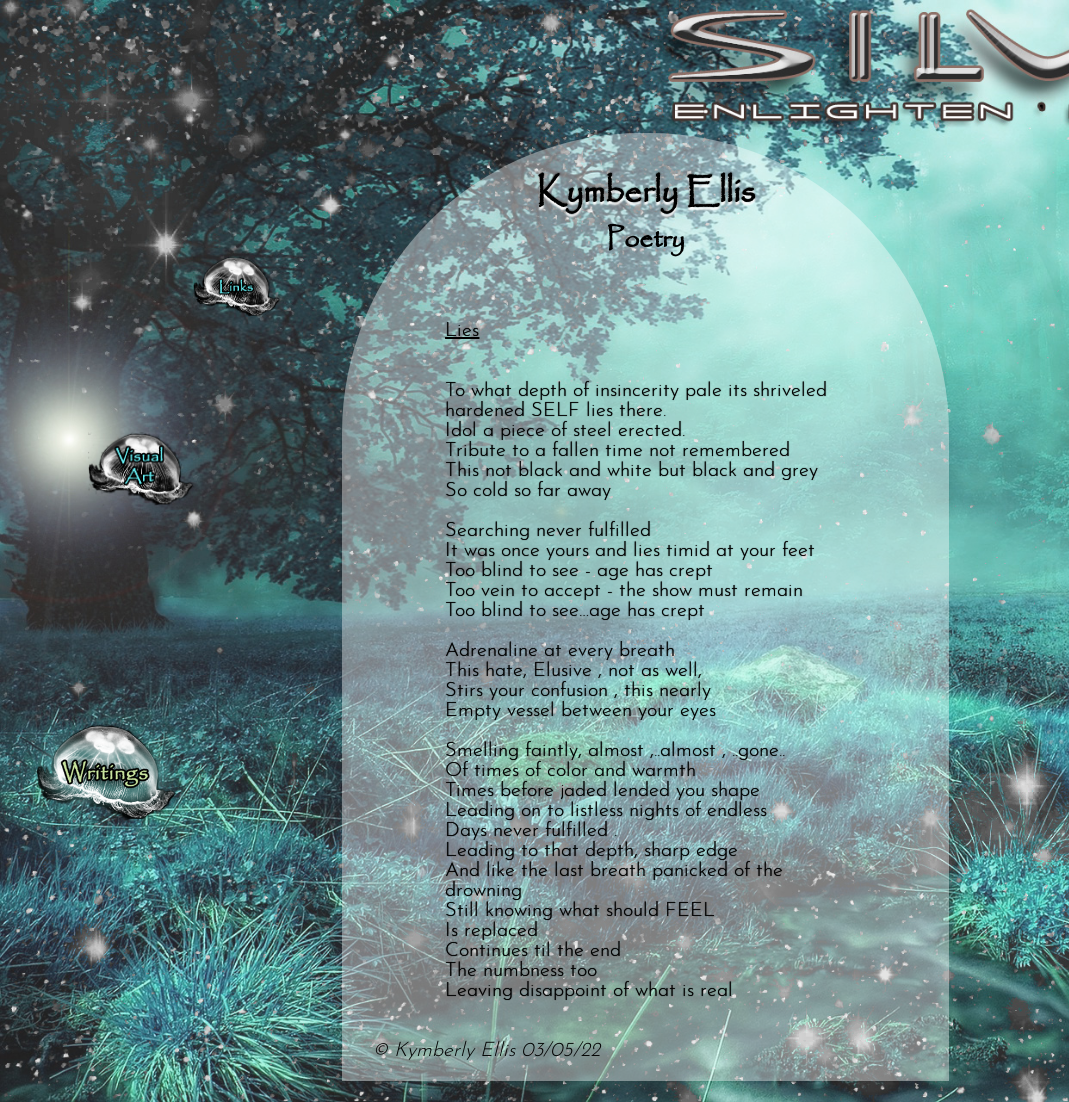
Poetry (645, 240)
